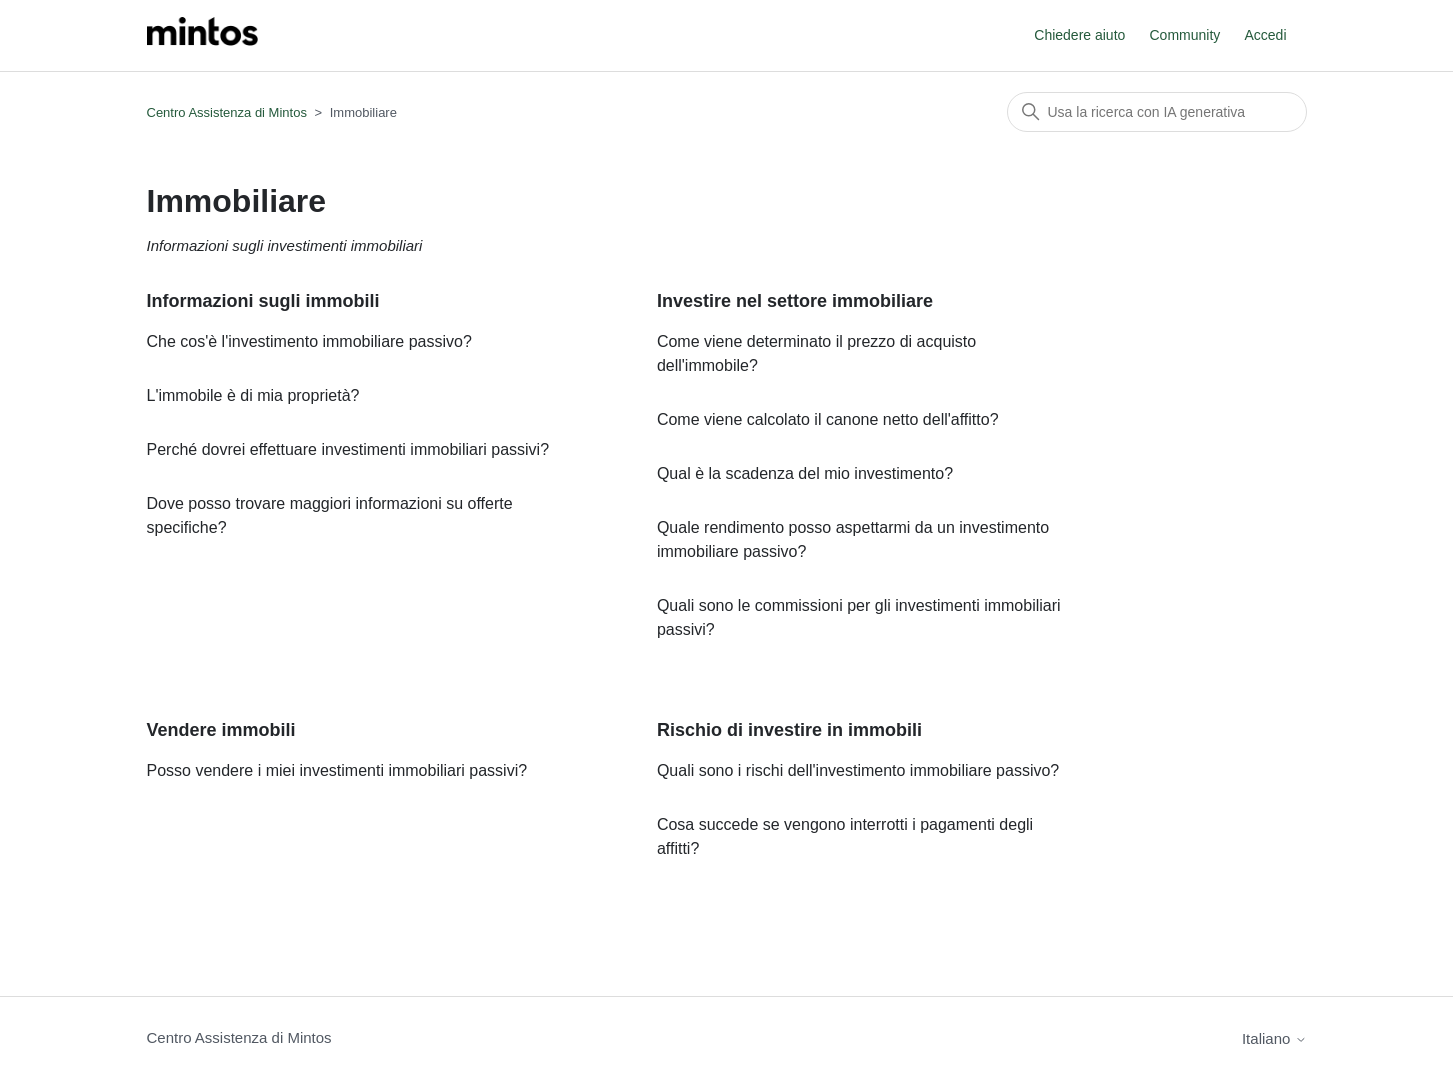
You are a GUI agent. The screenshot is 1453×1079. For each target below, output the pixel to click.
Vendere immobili (221, 730)
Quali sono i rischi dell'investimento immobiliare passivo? (858, 770)
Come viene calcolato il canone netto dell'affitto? (828, 419)
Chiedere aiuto (1079, 35)
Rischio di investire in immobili (789, 730)
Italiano (1274, 1038)
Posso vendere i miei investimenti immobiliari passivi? (337, 770)
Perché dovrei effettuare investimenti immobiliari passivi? (348, 449)
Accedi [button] (1265, 35)
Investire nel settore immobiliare (795, 301)
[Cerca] (1157, 112)
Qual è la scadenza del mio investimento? (805, 473)
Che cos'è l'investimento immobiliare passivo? (309, 341)
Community (1185, 35)
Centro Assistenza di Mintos (227, 112)
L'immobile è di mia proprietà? (253, 395)
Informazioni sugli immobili (263, 301)
